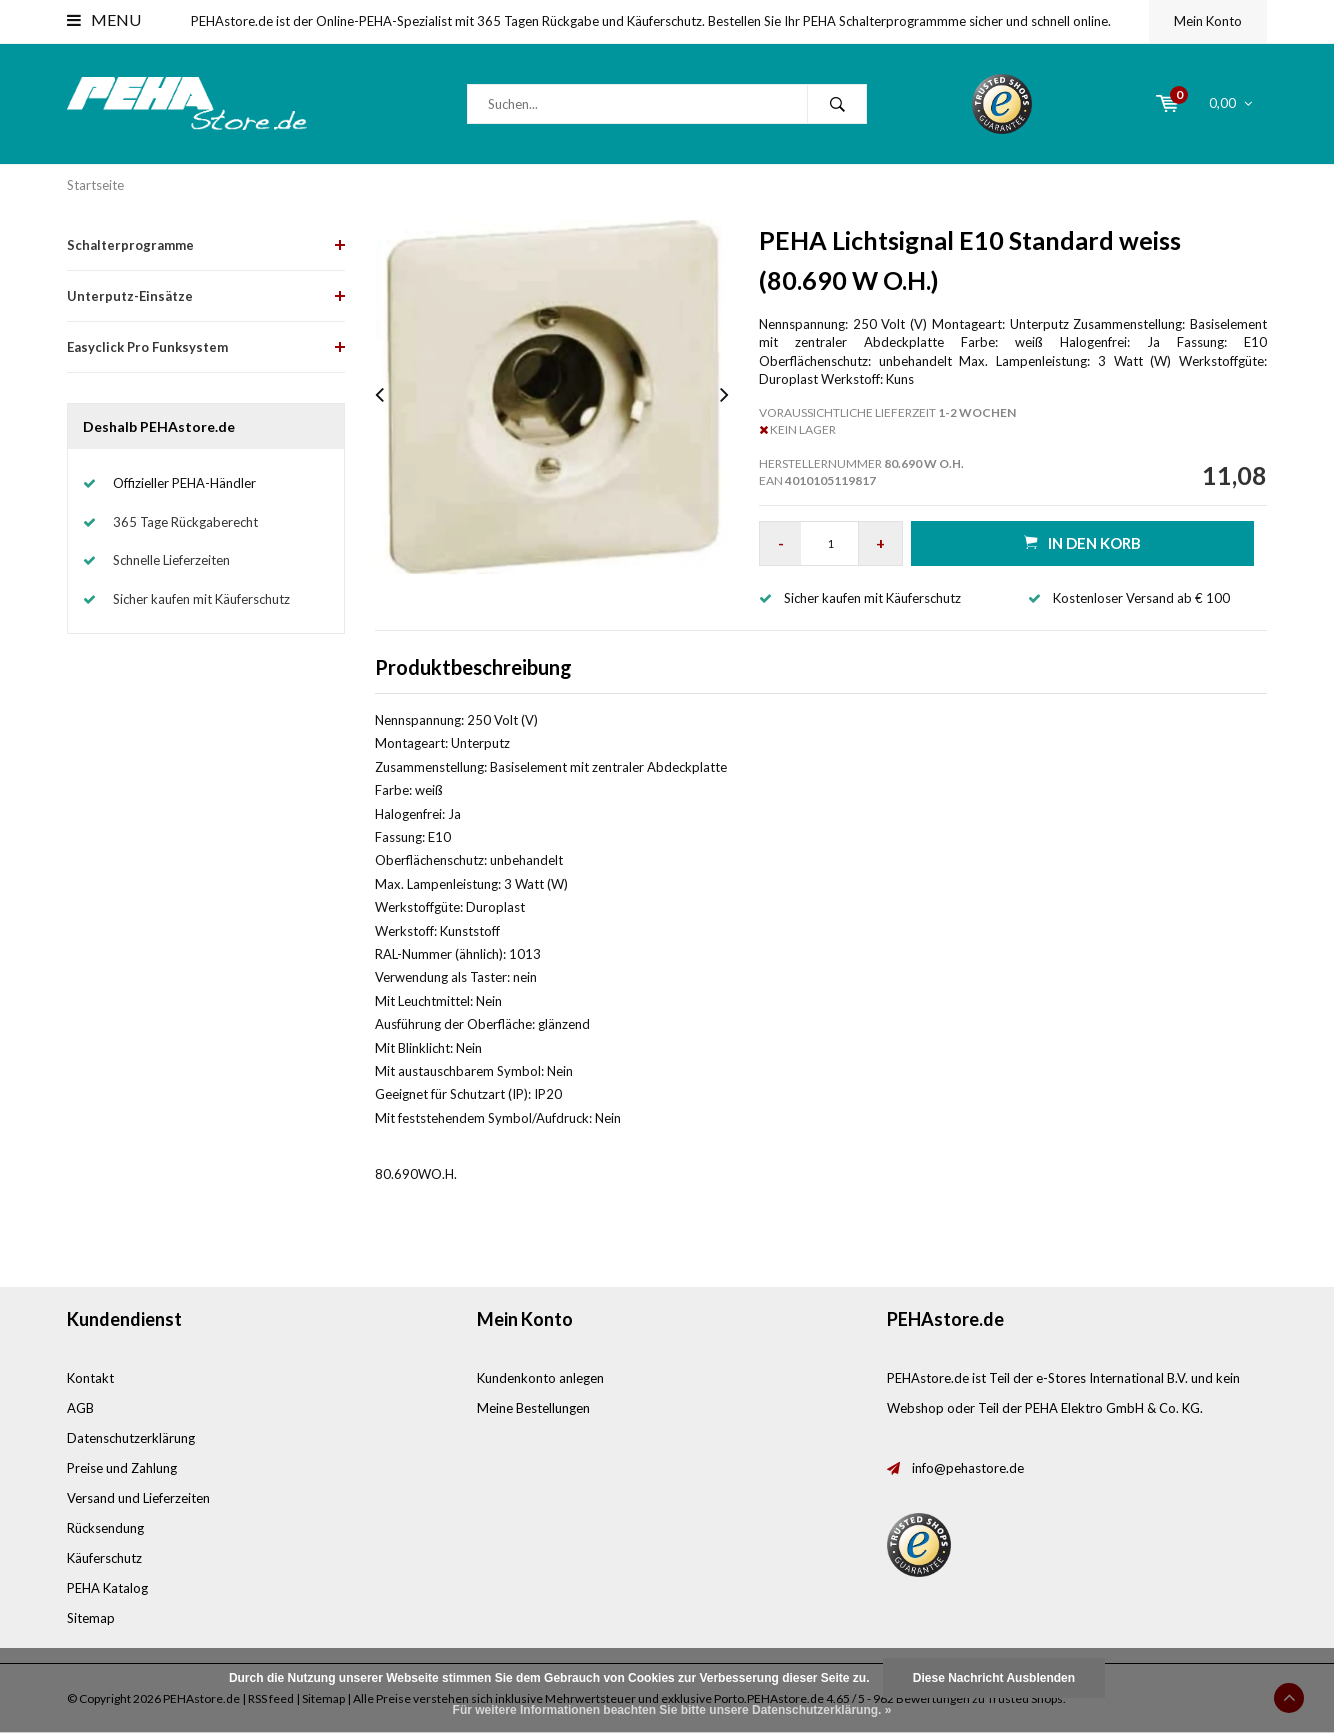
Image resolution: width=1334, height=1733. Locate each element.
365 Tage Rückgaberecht (185, 522)
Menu (104, 19)
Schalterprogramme (130, 245)
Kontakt (90, 1378)
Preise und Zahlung (122, 1468)
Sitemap (91, 1618)
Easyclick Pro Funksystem (147, 347)
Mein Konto (1208, 21)
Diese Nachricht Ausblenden (994, 1678)
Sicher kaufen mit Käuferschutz (201, 599)
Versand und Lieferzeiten (138, 1498)
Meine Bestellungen (533, 1408)
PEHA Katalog (107, 1588)
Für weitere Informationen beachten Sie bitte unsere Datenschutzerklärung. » (672, 1710)
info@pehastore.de (968, 1468)
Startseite (95, 185)
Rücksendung (105, 1528)
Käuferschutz (104, 1558)
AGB (80, 1408)
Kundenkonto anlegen (540, 1378)
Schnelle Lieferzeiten (171, 560)
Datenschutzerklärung (131, 1438)
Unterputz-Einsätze (130, 296)
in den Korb (1082, 542)
